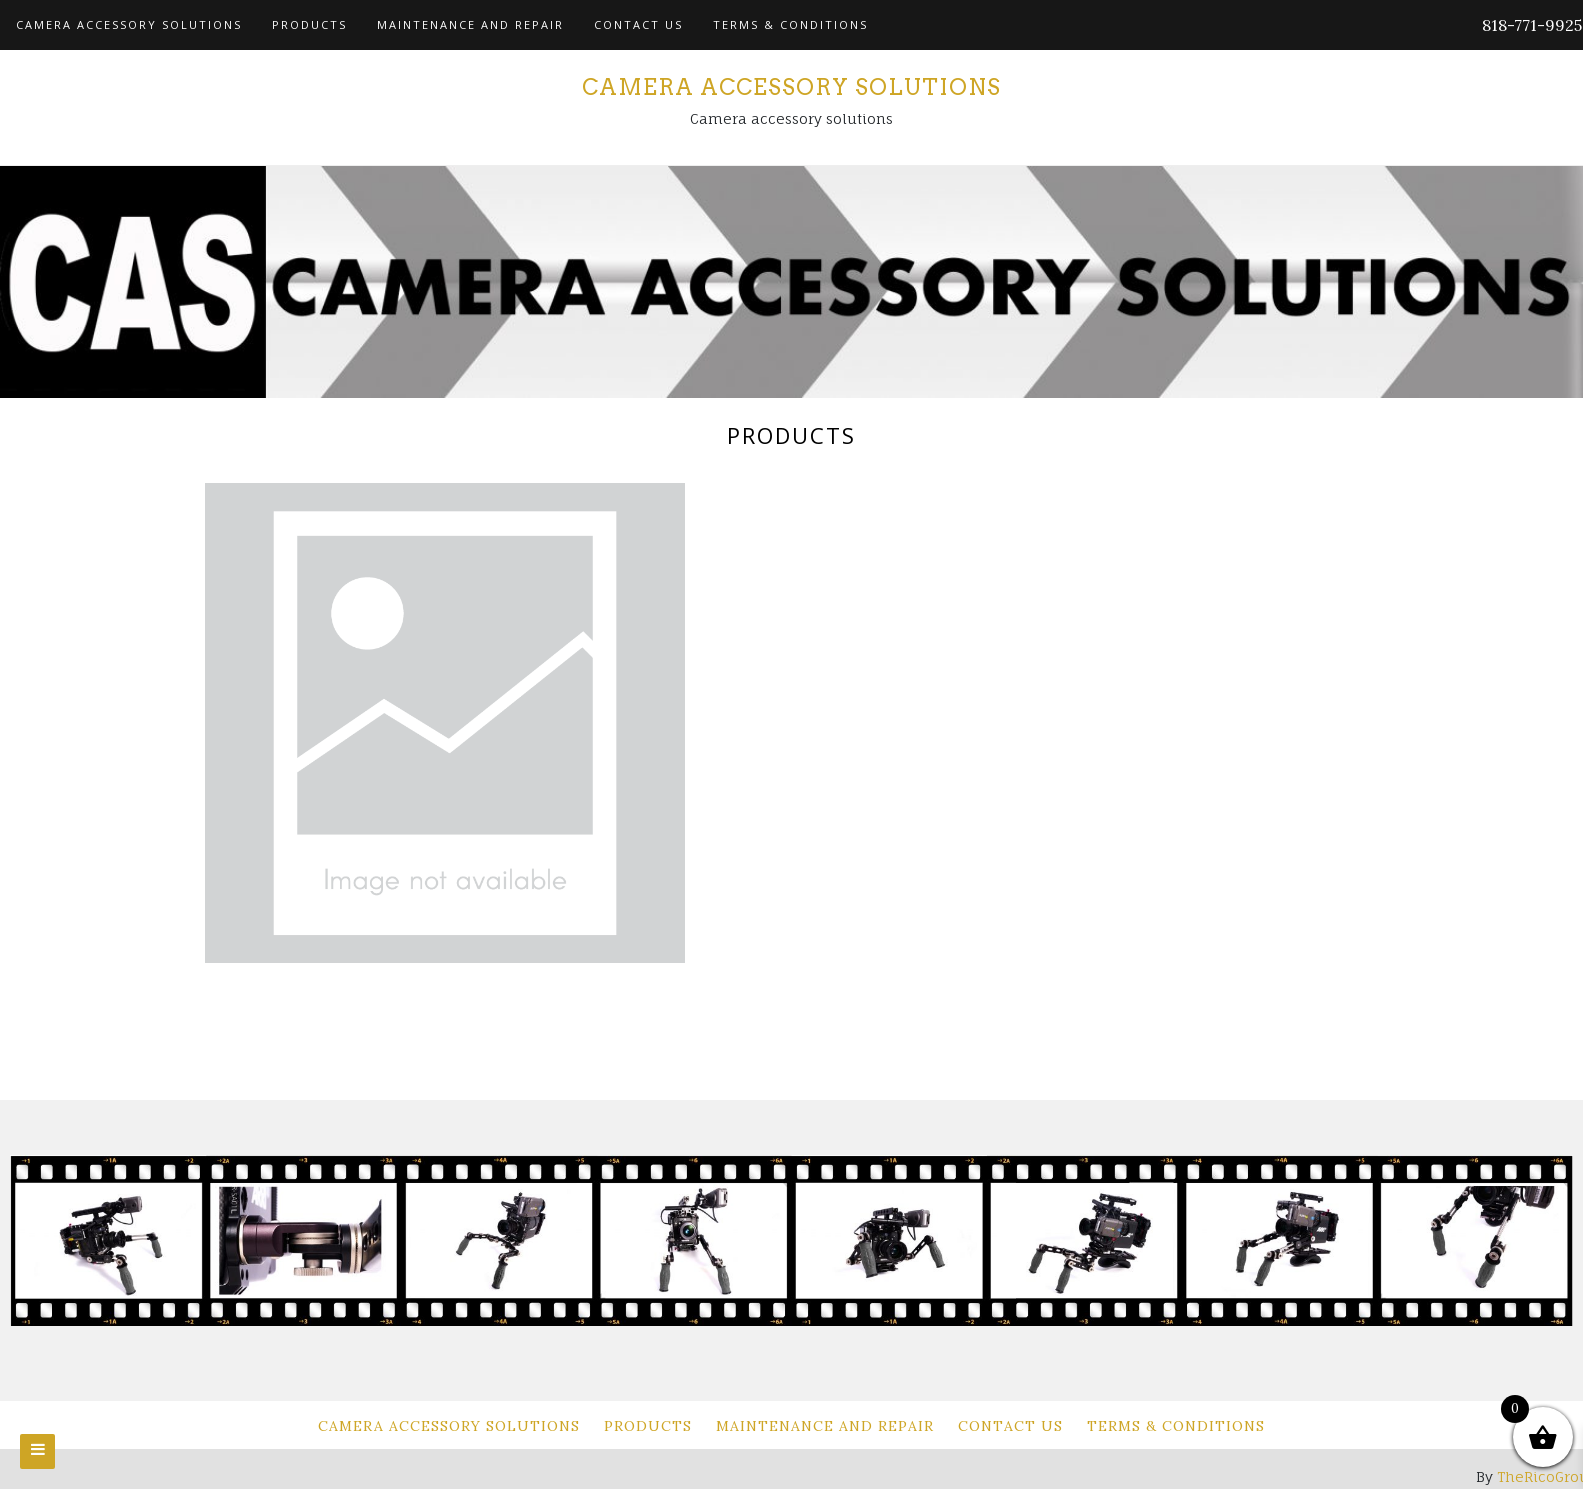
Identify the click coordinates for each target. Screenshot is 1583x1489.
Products (309, 24)
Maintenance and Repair (470, 24)
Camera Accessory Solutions (129, 24)
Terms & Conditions (790, 24)
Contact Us (638, 24)
